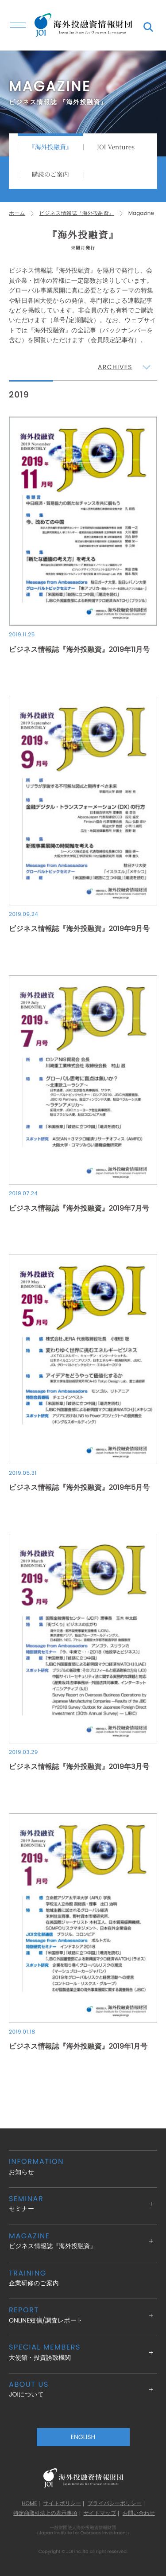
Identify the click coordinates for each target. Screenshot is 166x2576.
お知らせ (83, 2166)
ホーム (17, 213)
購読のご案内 (50, 174)
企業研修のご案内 (83, 2278)
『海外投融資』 (50, 147)
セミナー (83, 2203)
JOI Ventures (116, 147)
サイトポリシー (62, 2503)
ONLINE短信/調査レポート (83, 2314)
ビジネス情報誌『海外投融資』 (76, 213)
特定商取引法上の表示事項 (45, 2513)
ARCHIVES (115, 366)
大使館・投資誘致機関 (83, 2352)
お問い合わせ (139, 2513)
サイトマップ (100, 2513)
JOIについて (83, 2389)
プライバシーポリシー (115, 2503)
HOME (29, 2503)
